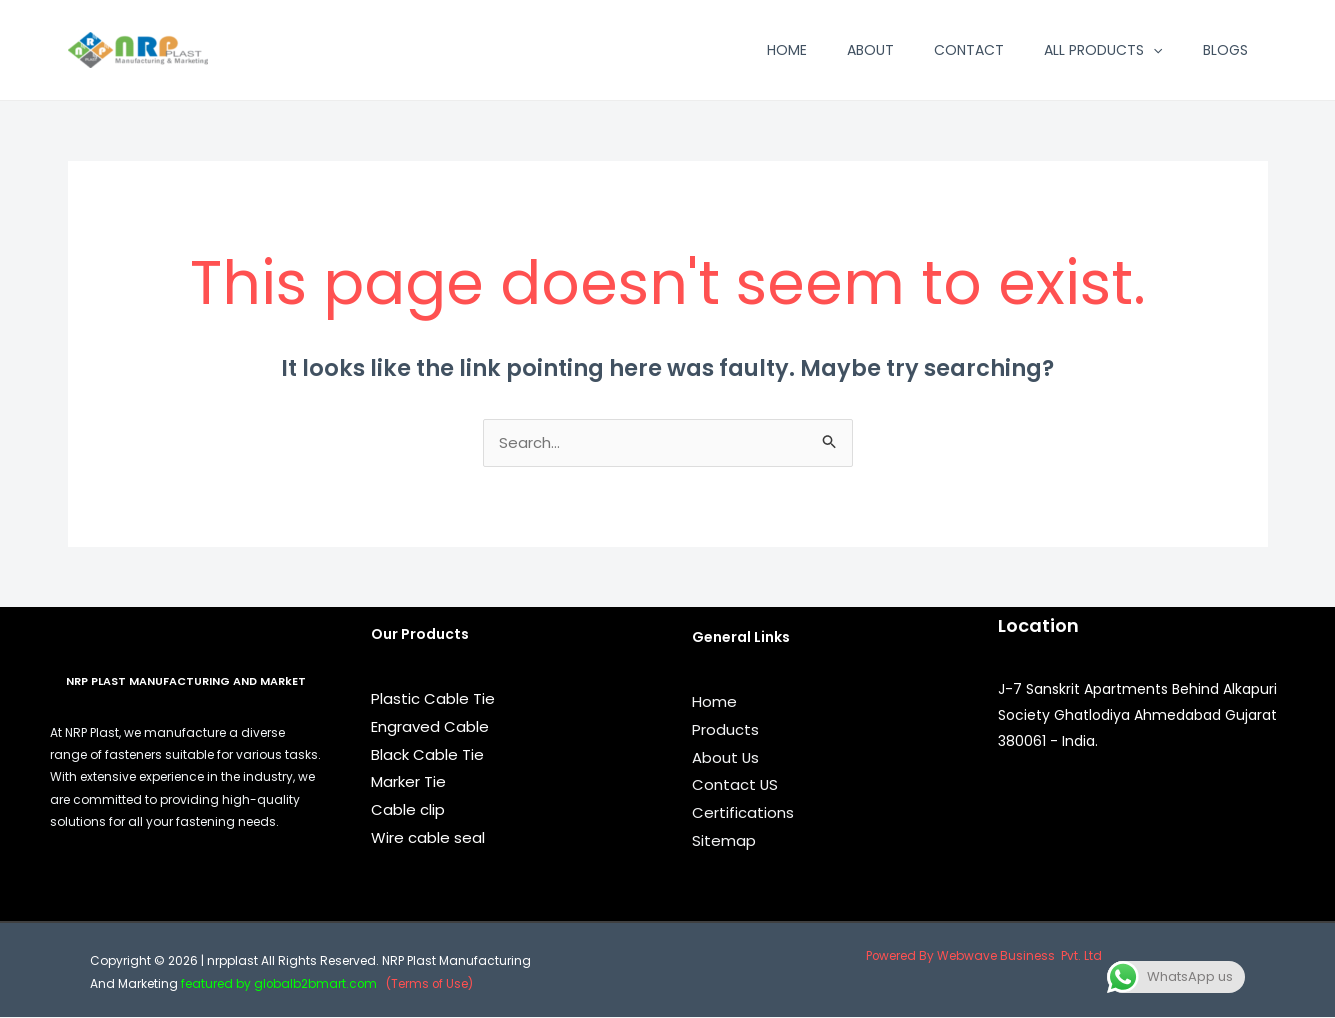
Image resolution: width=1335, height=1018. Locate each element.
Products (725, 730)
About (870, 50)
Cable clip (408, 810)
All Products (1103, 50)
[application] (1153, 50)
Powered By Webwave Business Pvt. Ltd (983, 956)
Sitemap (724, 841)
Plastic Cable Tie (433, 699)
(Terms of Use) (433, 984)
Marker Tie (408, 782)
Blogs (1225, 50)
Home (787, 50)
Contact (969, 50)
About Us (726, 758)
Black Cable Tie (427, 755)
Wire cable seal (428, 838)
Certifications (743, 813)
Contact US (735, 785)
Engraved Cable (430, 727)
